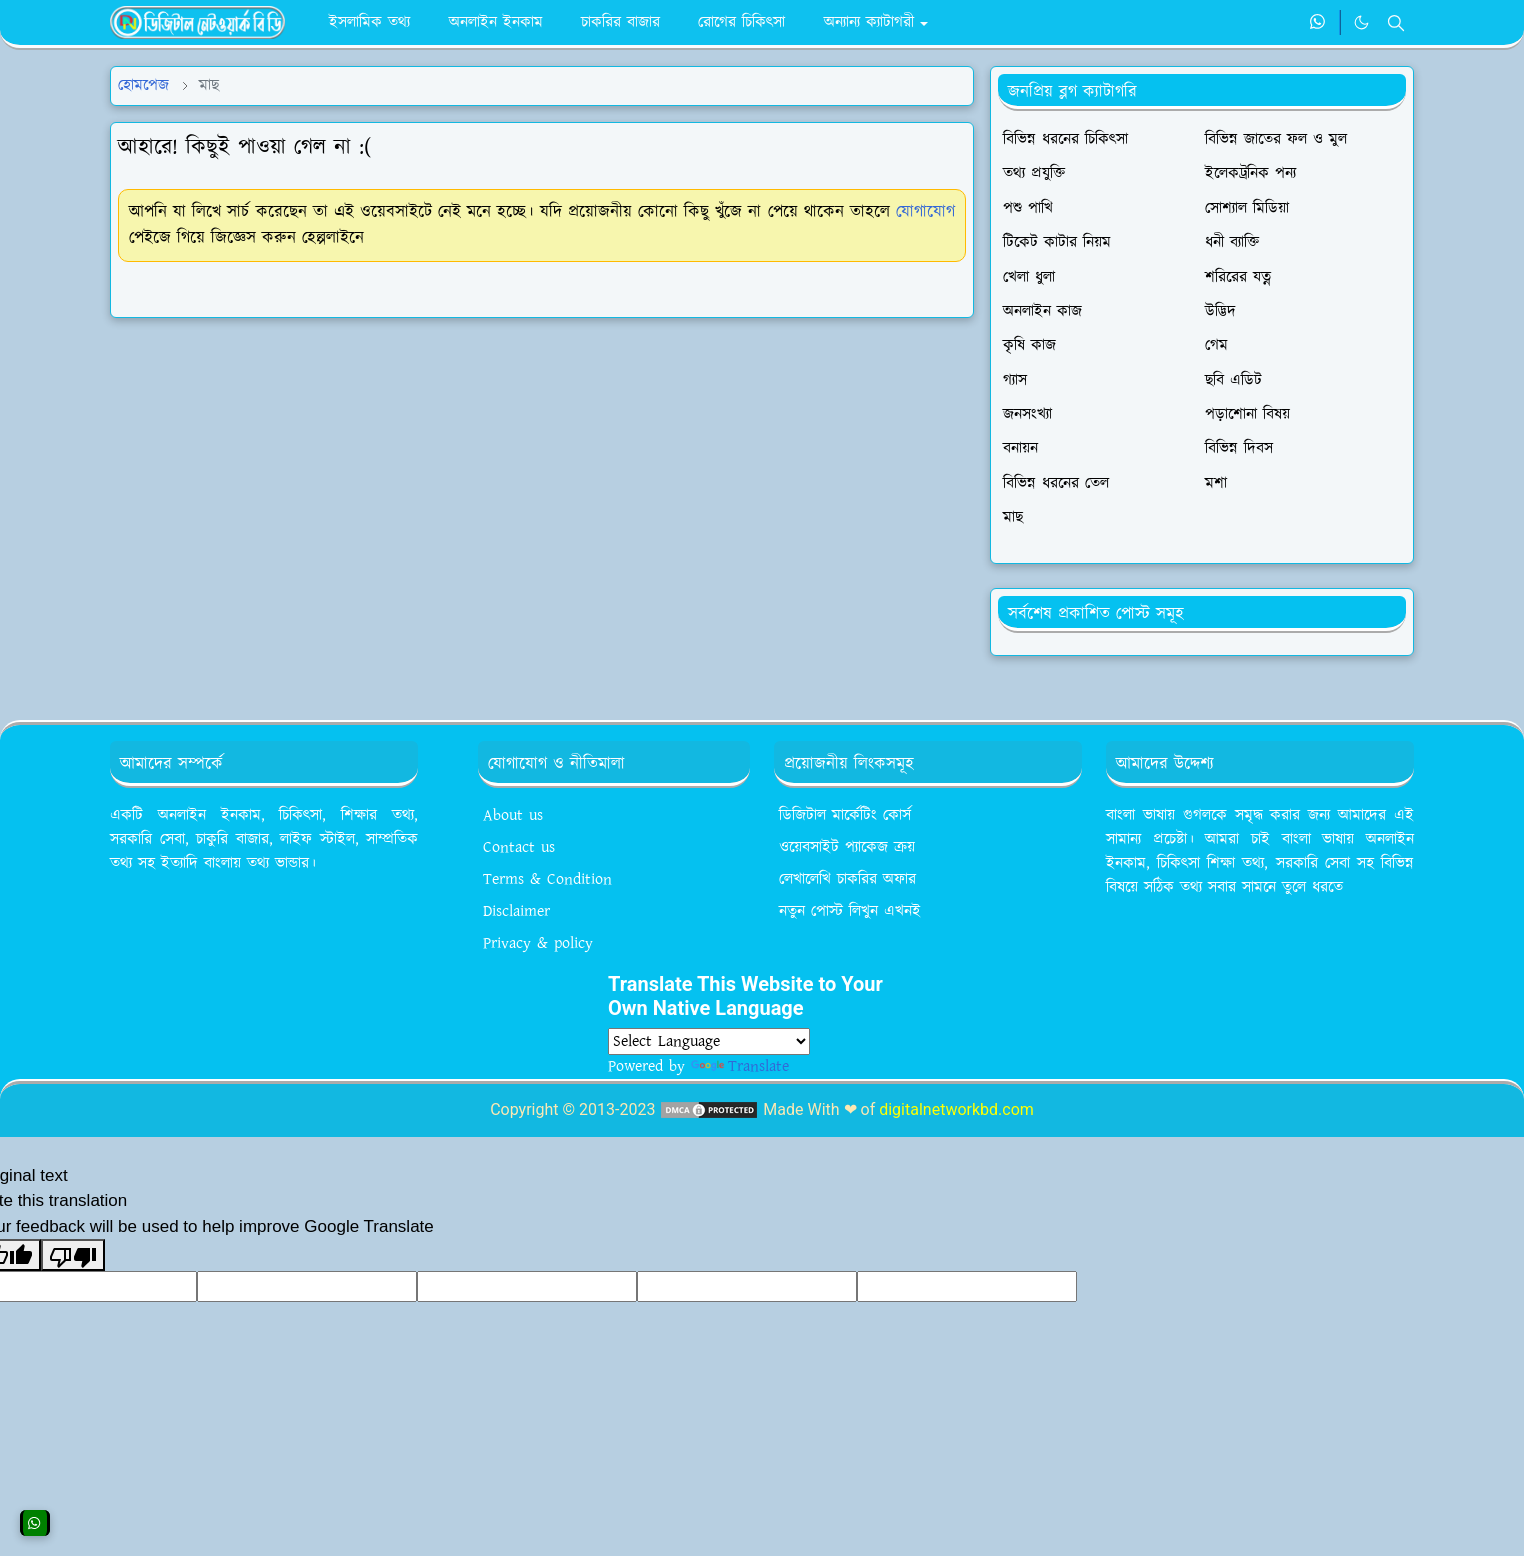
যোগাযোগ (925, 212)
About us (513, 815)
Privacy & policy (538, 943)
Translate (740, 1066)
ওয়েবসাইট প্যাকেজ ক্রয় (847, 847)
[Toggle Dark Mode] (1361, 22)
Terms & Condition (547, 879)
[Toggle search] (1396, 23)
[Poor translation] (73, 1255)
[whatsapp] (1318, 23)
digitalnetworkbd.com (956, 1109)
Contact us (519, 847)
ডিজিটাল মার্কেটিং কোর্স (845, 815)
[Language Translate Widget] (709, 1041)
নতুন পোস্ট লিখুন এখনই (850, 911)
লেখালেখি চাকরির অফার (847, 879)
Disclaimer (516, 911)
